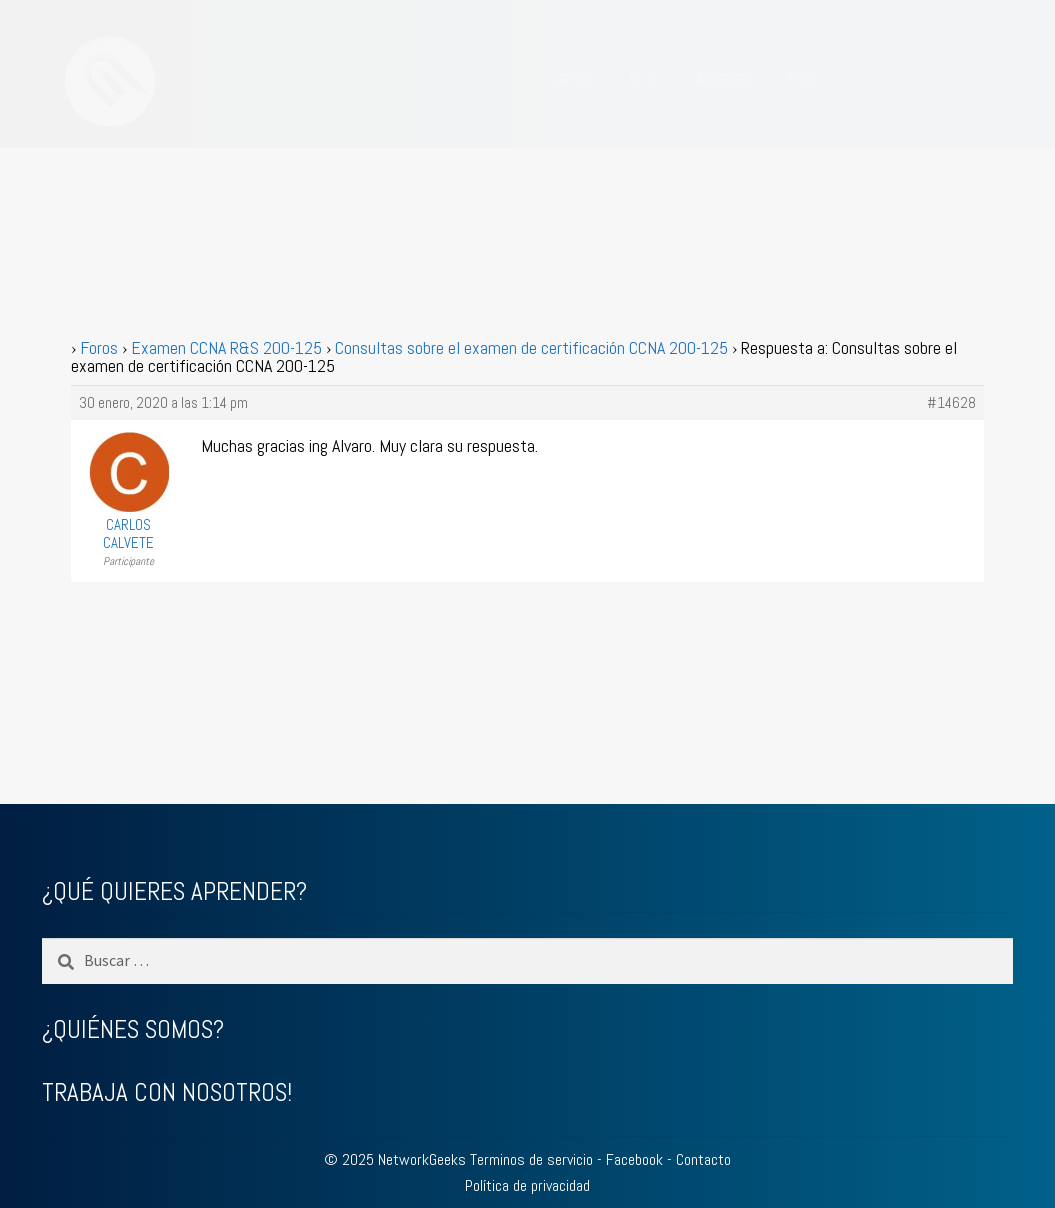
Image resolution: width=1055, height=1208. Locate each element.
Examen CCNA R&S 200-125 (226, 347)
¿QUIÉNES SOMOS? (133, 1029)
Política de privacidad (527, 1185)
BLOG (645, 79)
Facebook (634, 1159)
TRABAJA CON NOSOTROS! (167, 1092)
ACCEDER (724, 79)
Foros (99, 347)
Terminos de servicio (531, 1159)
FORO (804, 79)
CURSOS (570, 79)
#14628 (951, 403)
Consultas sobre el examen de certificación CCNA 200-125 (531, 347)
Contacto (703, 1159)
